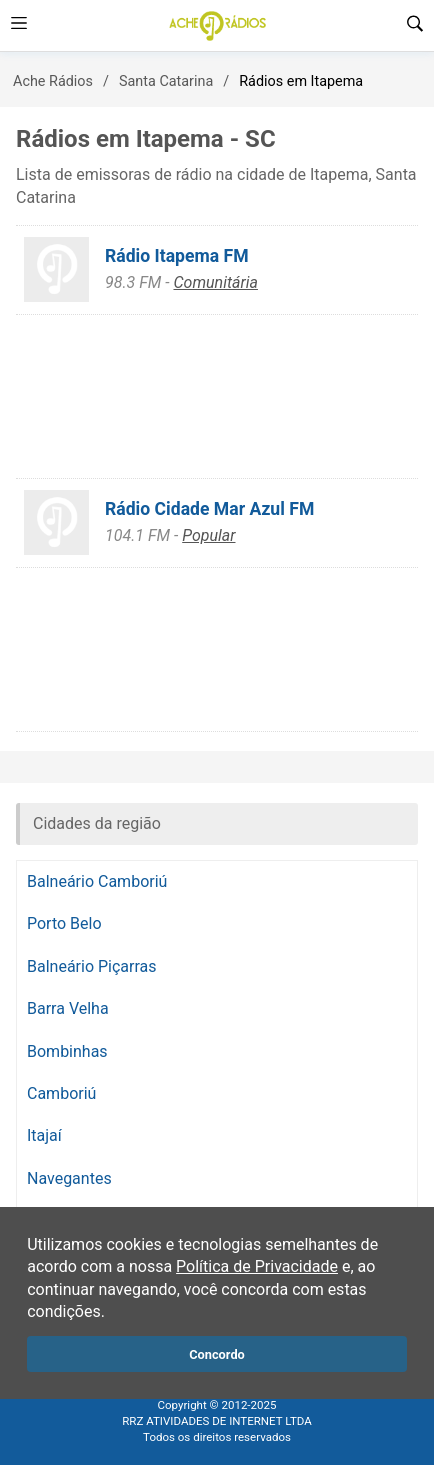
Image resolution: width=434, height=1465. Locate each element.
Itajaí (44, 1135)
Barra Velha (68, 1008)
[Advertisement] (217, 396)
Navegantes (69, 1178)
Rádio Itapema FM (177, 256)
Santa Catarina (166, 81)
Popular (208, 535)
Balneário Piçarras (92, 966)
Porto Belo (64, 923)
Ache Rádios (53, 81)
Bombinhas (67, 1051)
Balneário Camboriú (97, 881)
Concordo (217, 1354)
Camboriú (61, 1093)
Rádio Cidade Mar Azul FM (209, 509)
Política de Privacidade (257, 1266)
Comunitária (215, 282)
